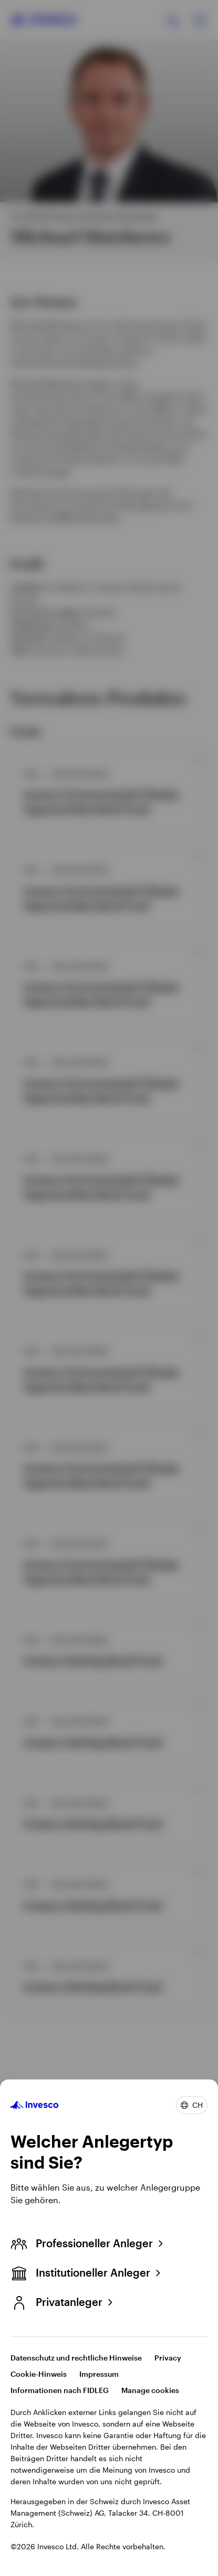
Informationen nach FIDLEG (60, 2390)
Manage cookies (150, 2390)
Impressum (99, 2373)
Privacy (167, 2357)
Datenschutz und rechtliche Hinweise (76, 2357)
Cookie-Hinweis (39, 2373)
